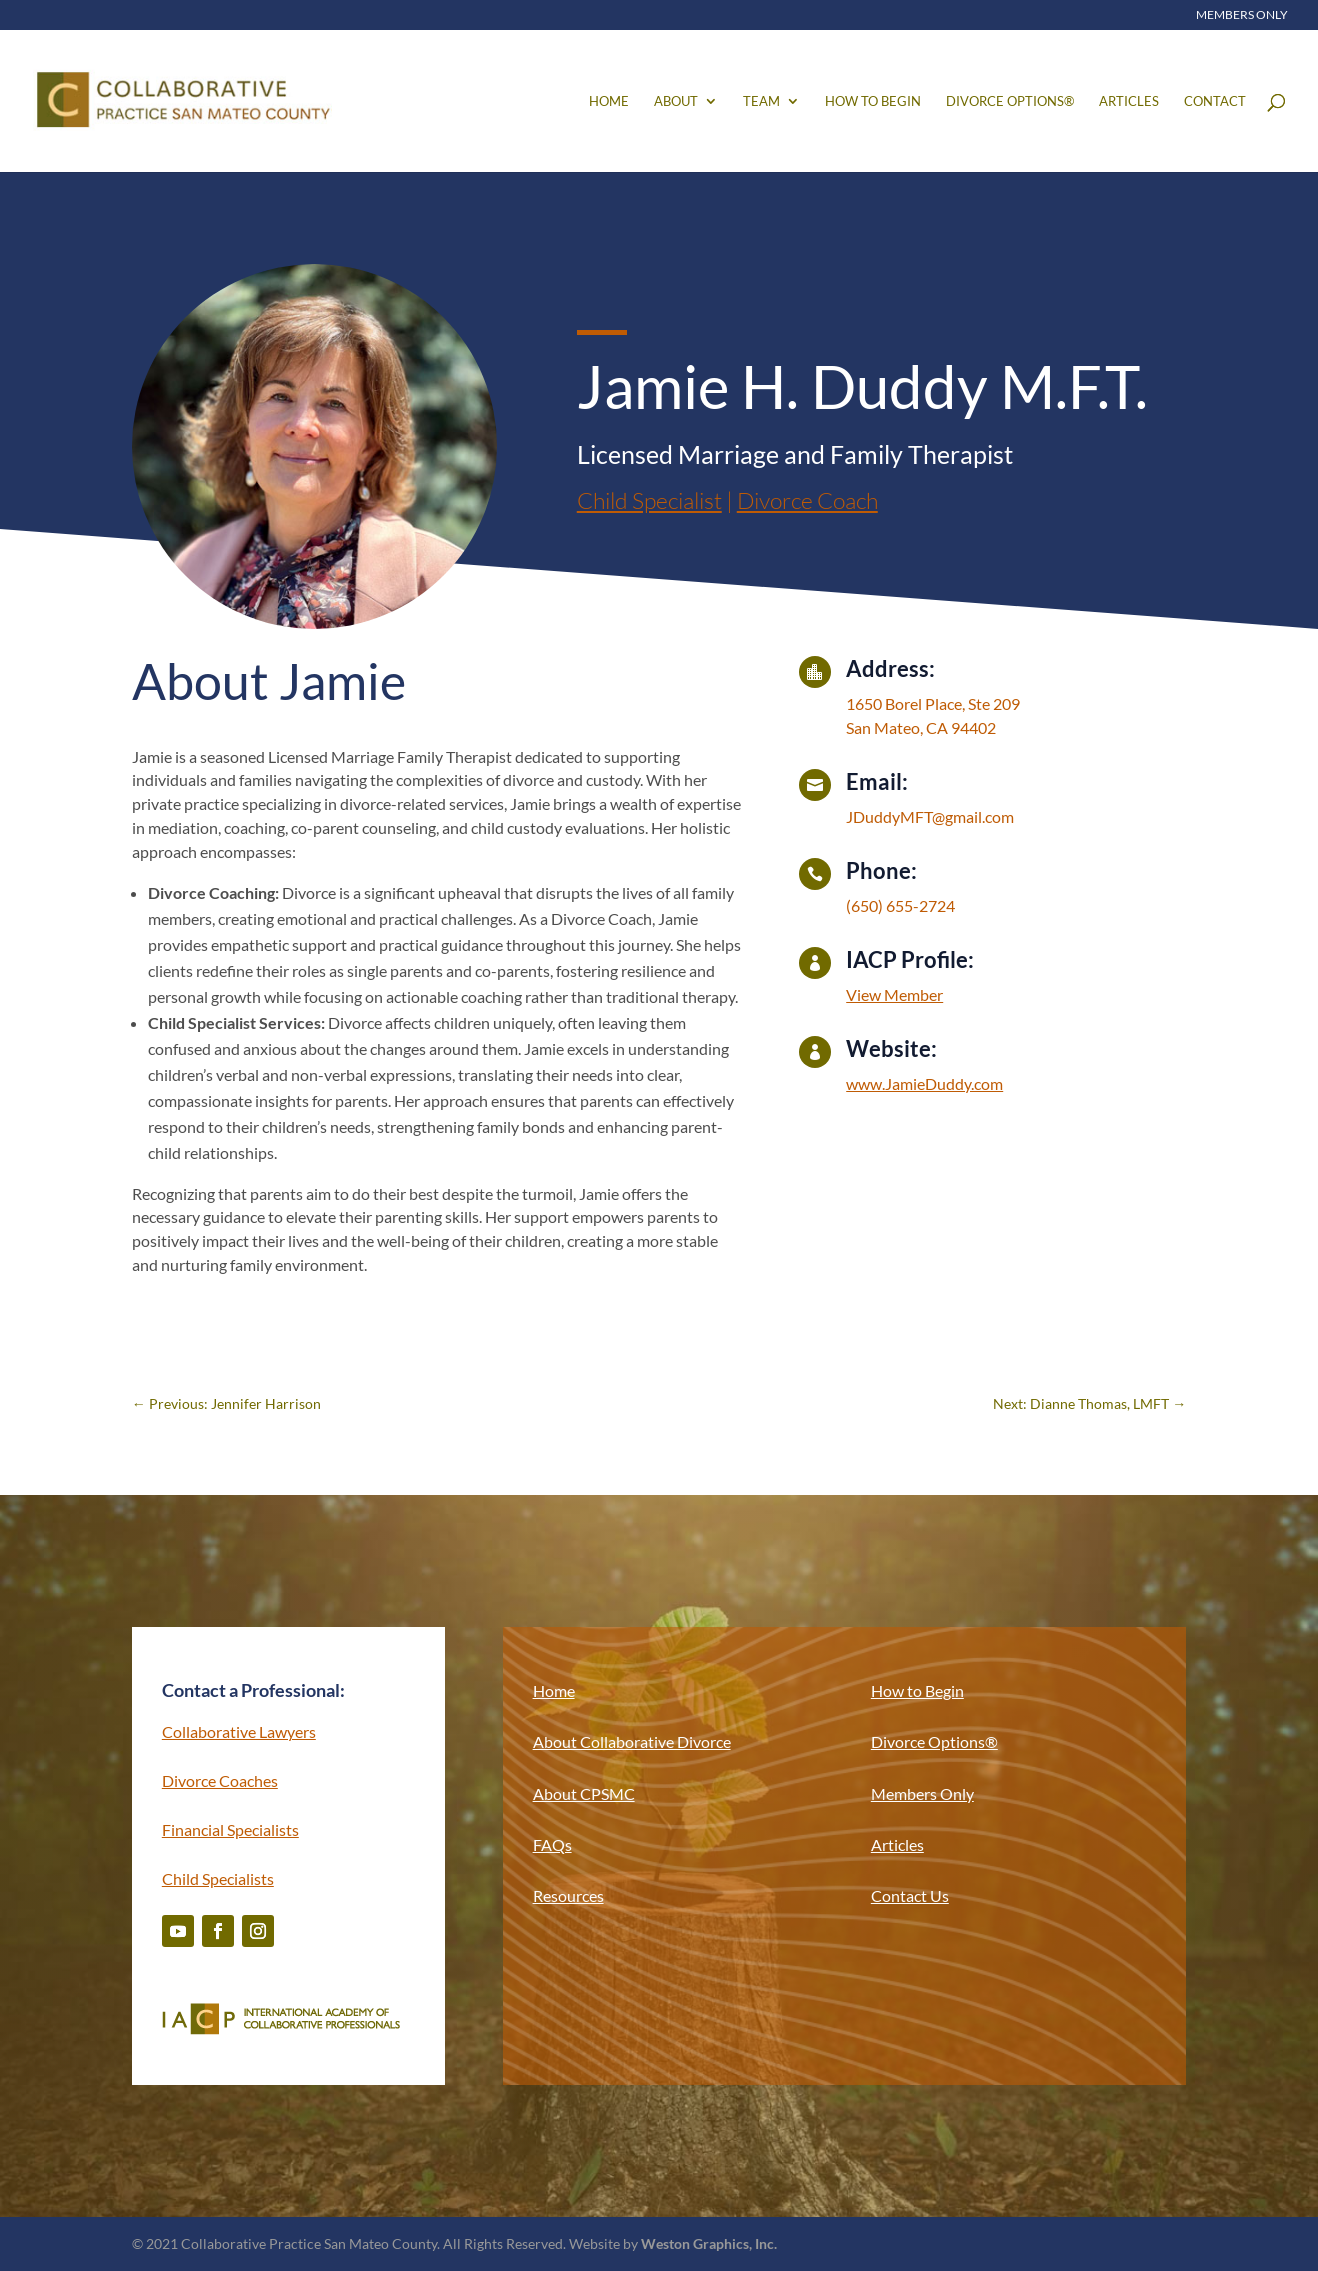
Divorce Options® (1010, 101)
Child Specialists (218, 1878)
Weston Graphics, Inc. (709, 2243)
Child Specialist (649, 500)
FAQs (552, 1844)
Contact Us (910, 1895)
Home (609, 101)
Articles (1129, 101)
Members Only (1242, 15)
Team (761, 101)
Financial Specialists (230, 1829)
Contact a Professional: (253, 1690)
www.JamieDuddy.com (924, 1083)
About (676, 101)
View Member (894, 994)
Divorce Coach (807, 500)
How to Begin (873, 101)
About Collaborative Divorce (632, 1741)
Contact (1215, 101)
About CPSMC (584, 1793)
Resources (568, 1895)
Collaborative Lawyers (239, 1731)
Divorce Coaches (220, 1780)
